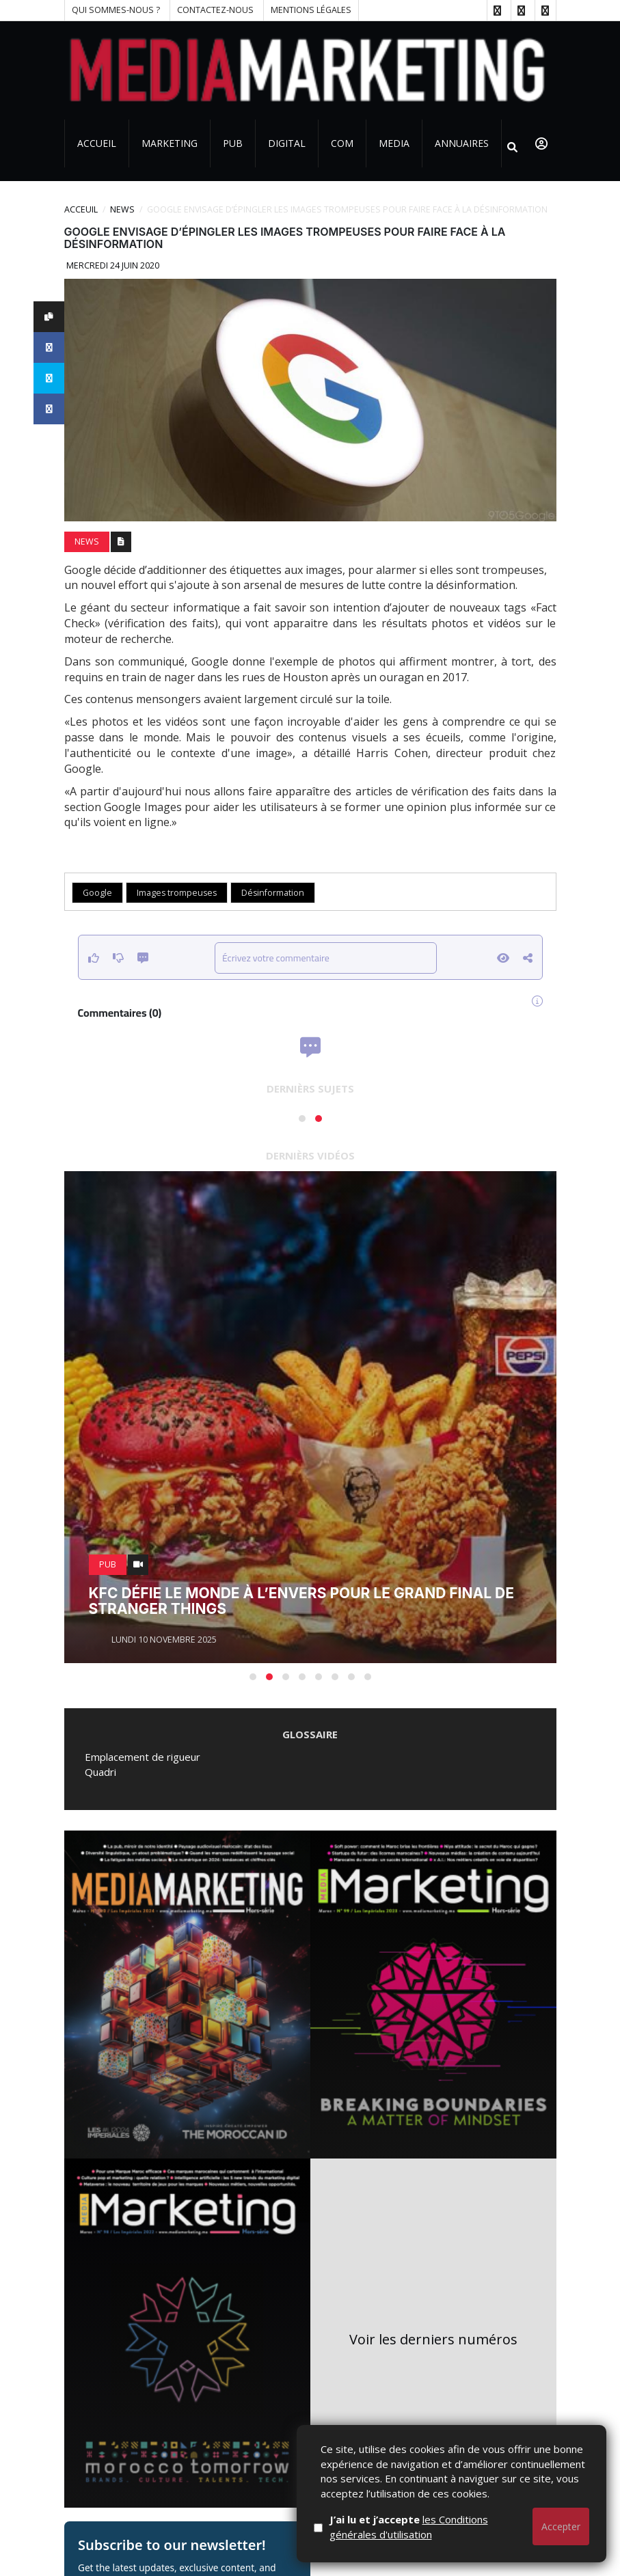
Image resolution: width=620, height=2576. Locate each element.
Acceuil (81, 209)
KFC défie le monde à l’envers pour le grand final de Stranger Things (301, 1601)
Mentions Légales (311, 10)
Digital (287, 143)
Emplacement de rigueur (142, 1757)
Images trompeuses (177, 893)
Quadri (100, 1772)
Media (394, 143)
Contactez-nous (215, 10)
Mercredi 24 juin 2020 (111, 265)
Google (97, 893)
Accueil (96, 143)
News (122, 209)
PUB (233, 143)
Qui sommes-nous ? (116, 10)
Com (342, 143)
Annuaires (462, 143)
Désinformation (272, 893)
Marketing (169, 143)
